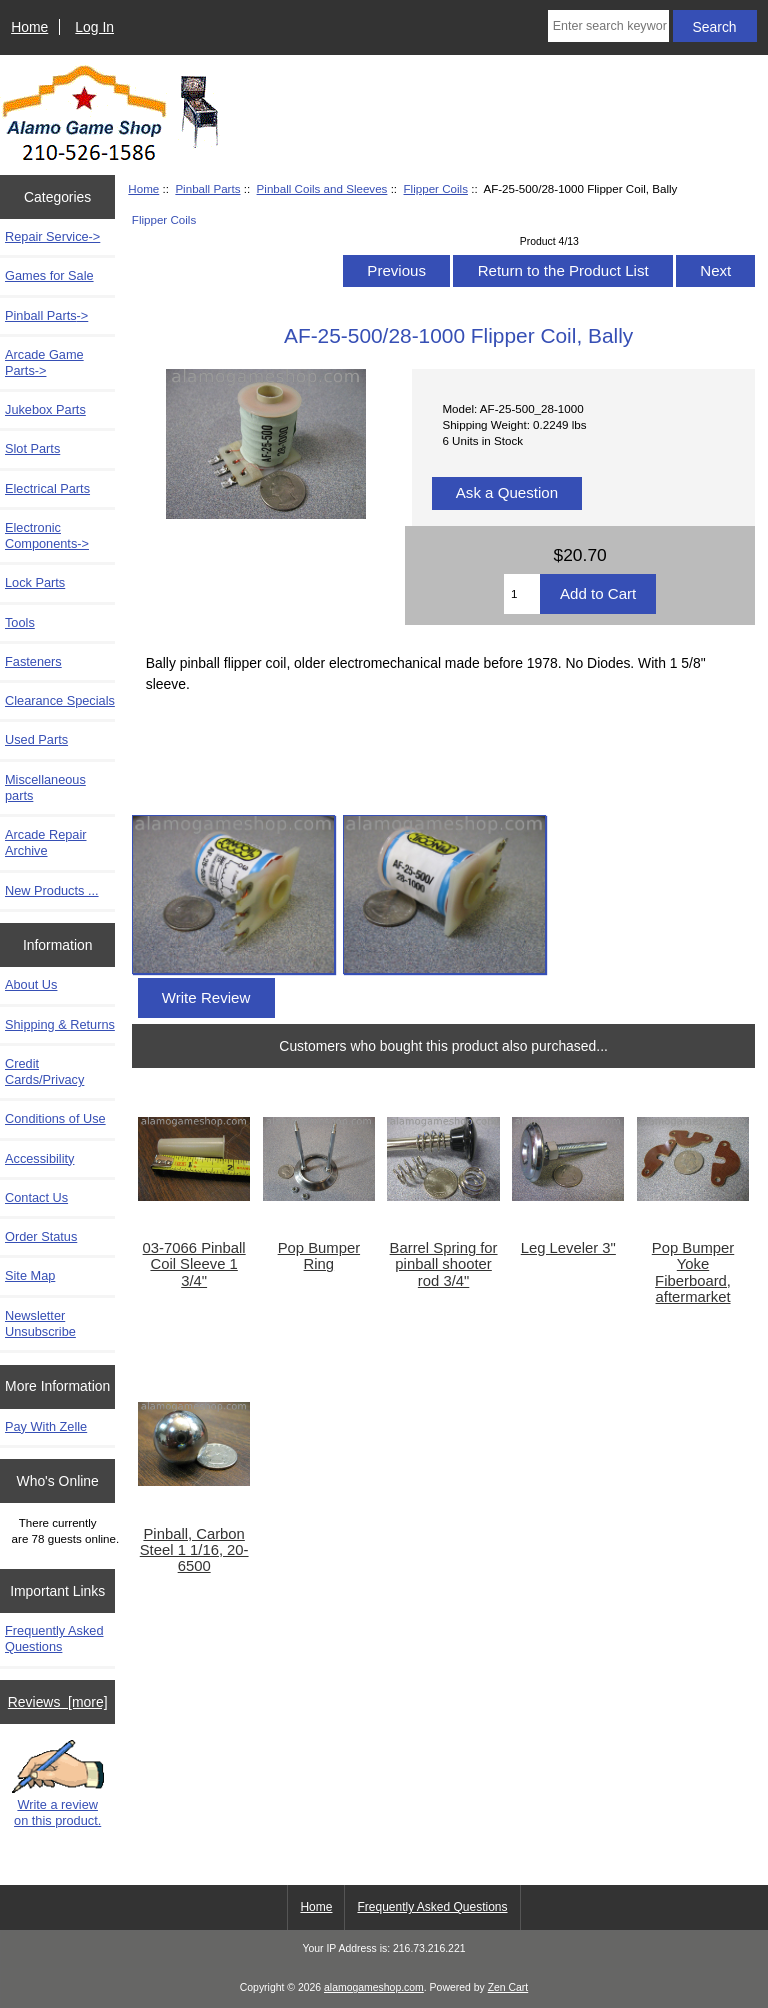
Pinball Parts (207, 188)
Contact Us (36, 1197)
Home (29, 27)
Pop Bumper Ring (319, 1256)
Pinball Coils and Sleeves (322, 188)
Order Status (41, 1236)
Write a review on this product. (58, 1784)
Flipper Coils (436, 188)
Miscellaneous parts (45, 787)
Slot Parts (32, 448)
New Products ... (52, 890)
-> (46, 315)
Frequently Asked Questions (54, 1638)
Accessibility (39, 1158)
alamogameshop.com (374, 1987)
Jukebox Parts (45, 409)
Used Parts (36, 739)
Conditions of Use (55, 1118)
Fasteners (33, 661)
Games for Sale (49, 275)
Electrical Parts (47, 488)
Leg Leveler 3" (568, 1248)
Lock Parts (35, 582)
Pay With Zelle (46, 1426)
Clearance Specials (60, 700)
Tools (20, 622)
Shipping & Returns (60, 1024)
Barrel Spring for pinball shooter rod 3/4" (444, 1264)
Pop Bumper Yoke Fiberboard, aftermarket (693, 1272)
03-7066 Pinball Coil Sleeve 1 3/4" (194, 1264)
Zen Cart (508, 1987)
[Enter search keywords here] (608, 26)
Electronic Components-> (47, 535)
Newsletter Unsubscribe (40, 1323)
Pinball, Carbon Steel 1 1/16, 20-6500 (194, 1550)
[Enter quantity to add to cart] (522, 594)
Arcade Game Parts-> (44, 362)
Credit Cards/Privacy (44, 1071)
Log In (94, 27)
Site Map (30, 1275)
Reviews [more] (58, 1702)
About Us (31, 984)
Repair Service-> (52, 236)
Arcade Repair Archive (46, 842)
